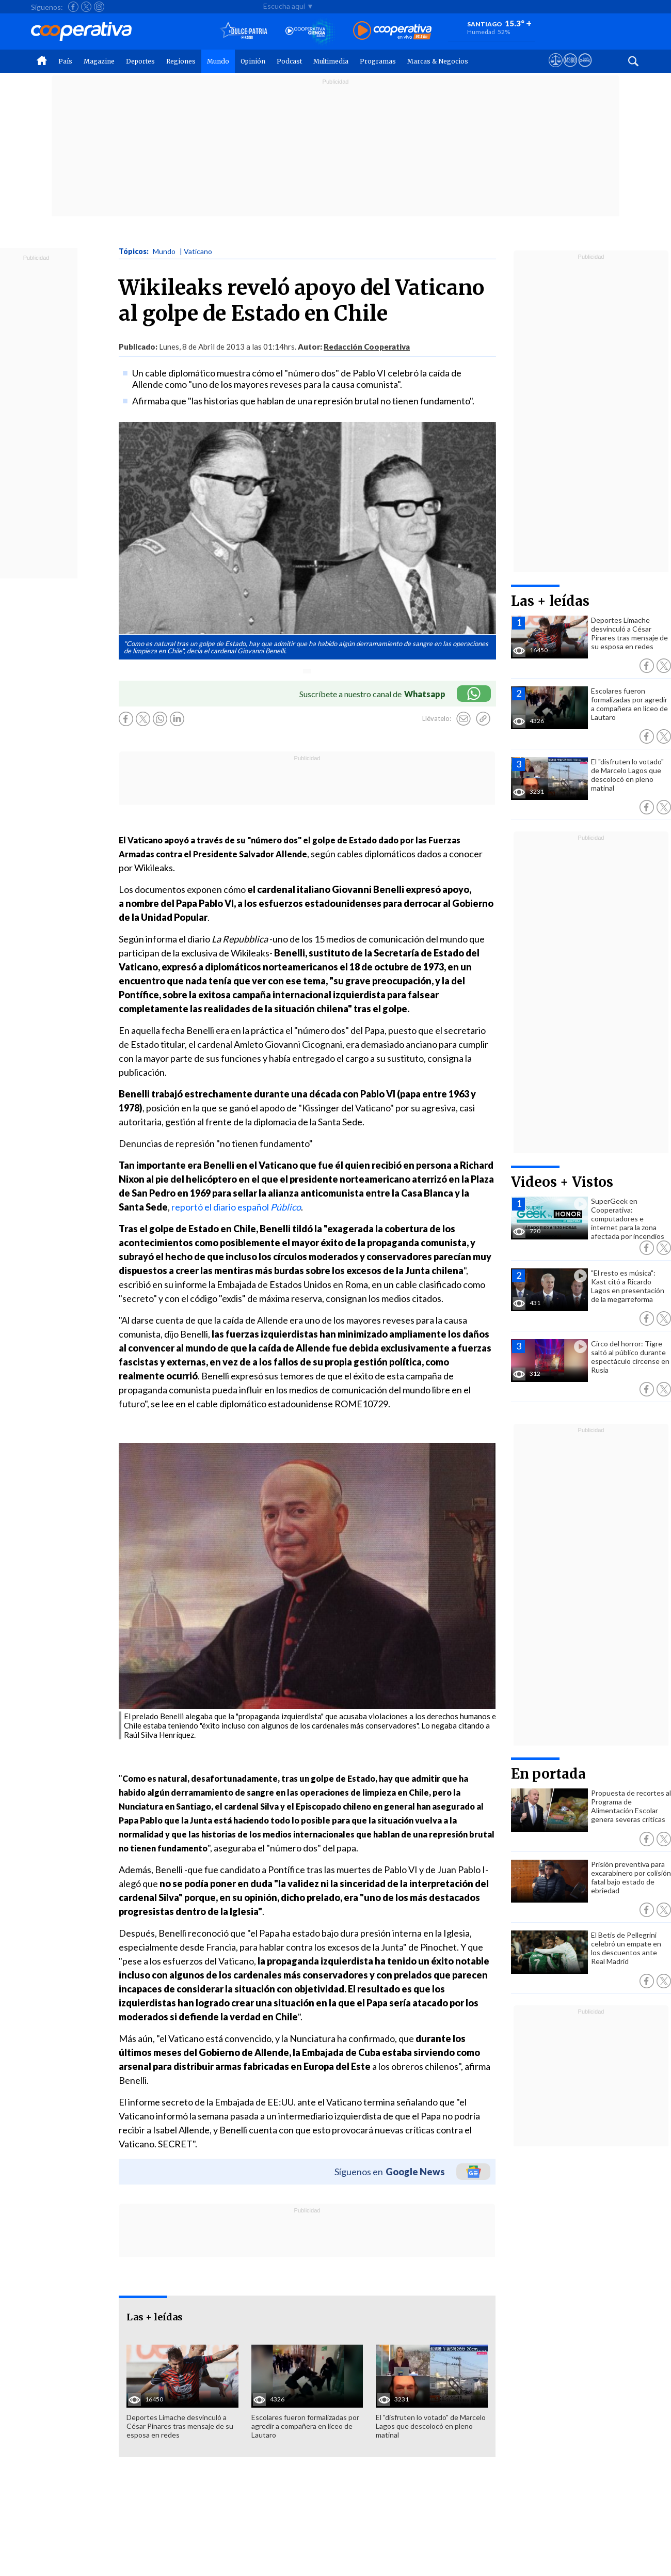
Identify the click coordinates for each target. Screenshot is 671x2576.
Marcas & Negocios (437, 61)
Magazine (99, 61)
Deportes (140, 61)
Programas (378, 61)
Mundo (218, 61)
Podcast (289, 61)
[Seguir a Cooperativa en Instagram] (99, 6)
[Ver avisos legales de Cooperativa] (556, 70)
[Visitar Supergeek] (585, 70)
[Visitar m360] (570, 70)
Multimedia (330, 61)
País (65, 61)
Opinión (253, 61)
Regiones (181, 61)
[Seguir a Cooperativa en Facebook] (73, 6)
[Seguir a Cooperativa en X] (86, 6)
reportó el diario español (236, 1207)
